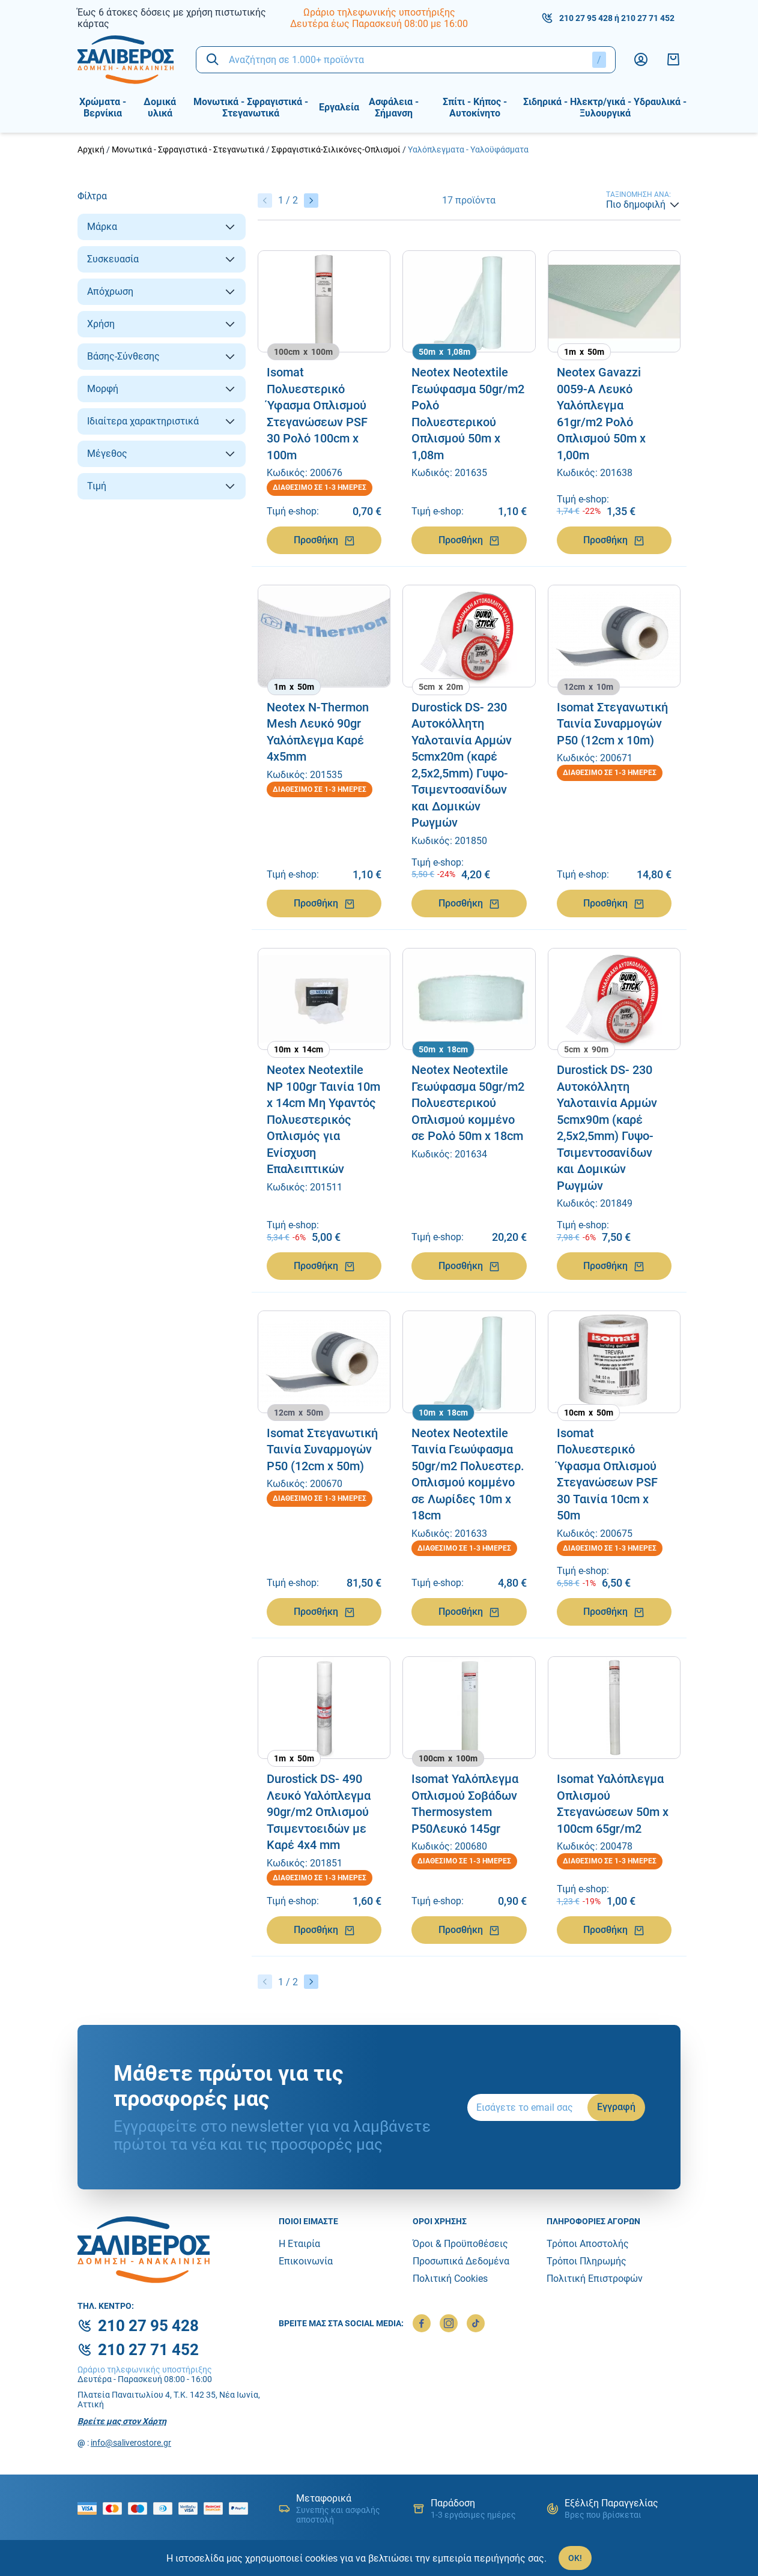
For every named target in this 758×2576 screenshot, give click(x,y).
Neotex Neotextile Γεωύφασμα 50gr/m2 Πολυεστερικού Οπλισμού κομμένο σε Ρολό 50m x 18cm (467, 1103)
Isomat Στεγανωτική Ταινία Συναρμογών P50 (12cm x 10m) (612, 723)
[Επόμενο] (311, 200)
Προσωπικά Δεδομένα (461, 2261)
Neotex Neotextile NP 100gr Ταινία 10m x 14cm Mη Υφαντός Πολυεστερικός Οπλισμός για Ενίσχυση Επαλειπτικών (323, 1119)
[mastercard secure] (216, 2508)
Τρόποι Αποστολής (588, 2243)
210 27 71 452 (648, 18)
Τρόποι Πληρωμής (586, 2261)
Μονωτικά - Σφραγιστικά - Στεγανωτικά (188, 149)
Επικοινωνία (306, 2261)
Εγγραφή (616, 2107)
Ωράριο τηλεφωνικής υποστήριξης (379, 12)
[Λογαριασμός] (641, 59)
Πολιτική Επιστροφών (595, 2278)
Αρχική (91, 149)
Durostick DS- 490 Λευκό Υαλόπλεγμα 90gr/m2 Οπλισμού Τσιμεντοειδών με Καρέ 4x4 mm (319, 1812)
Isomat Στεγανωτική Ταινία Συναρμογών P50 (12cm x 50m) (322, 1449)
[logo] (127, 59)
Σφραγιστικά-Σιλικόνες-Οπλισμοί (336, 149)
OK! (575, 2558)
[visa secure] (191, 2508)
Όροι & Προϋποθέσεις (460, 2243)
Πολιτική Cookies (450, 2278)
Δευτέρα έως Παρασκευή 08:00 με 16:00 (379, 23)
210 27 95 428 (586, 18)
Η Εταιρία (299, 2243)
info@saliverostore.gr (131, 2443)
